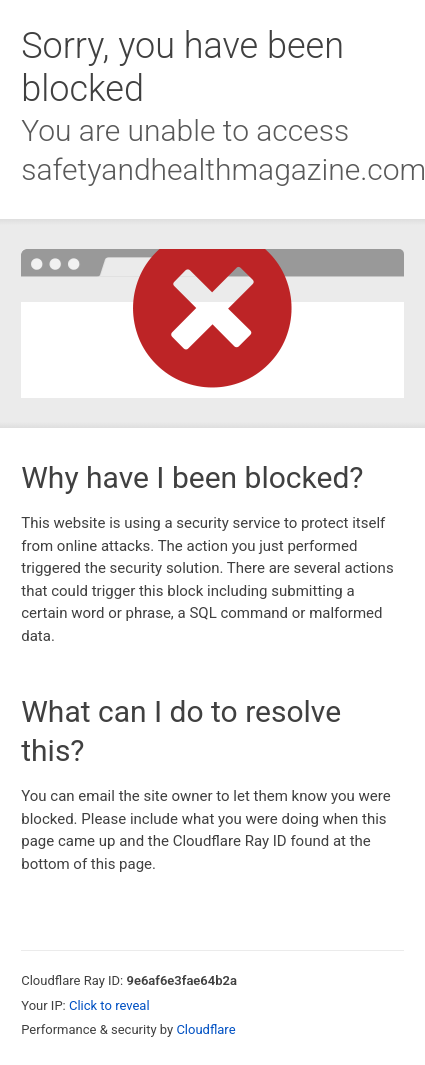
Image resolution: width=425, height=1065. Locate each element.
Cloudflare (205, 1029)
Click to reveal (109, 1005)
